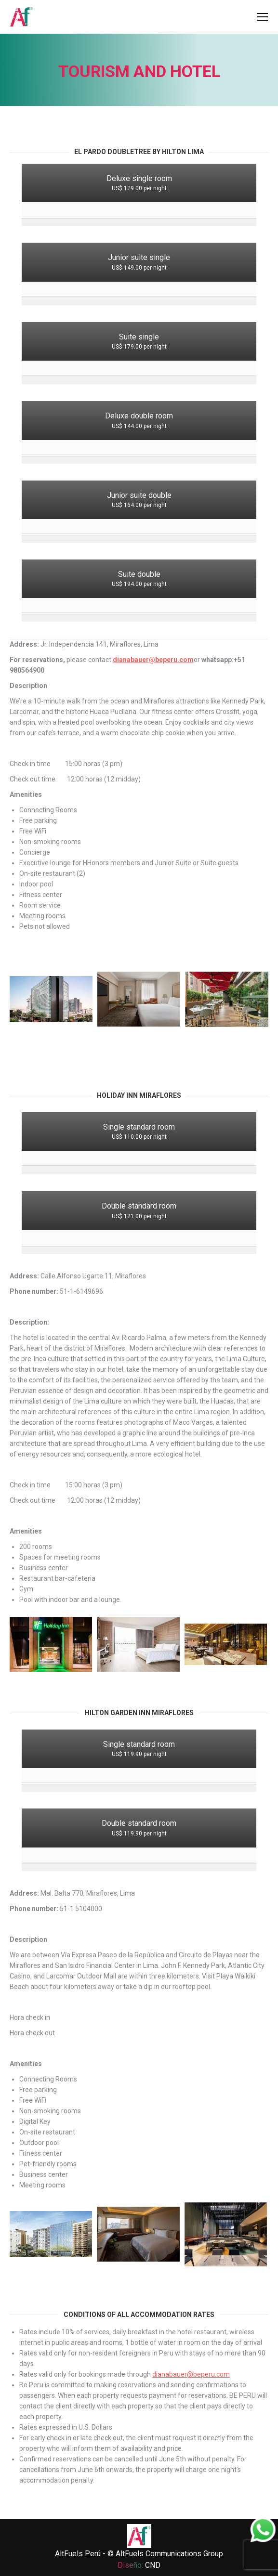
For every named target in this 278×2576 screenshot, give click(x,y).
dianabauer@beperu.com (153, 660)
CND (152, 2565)
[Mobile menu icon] (262, 17)
